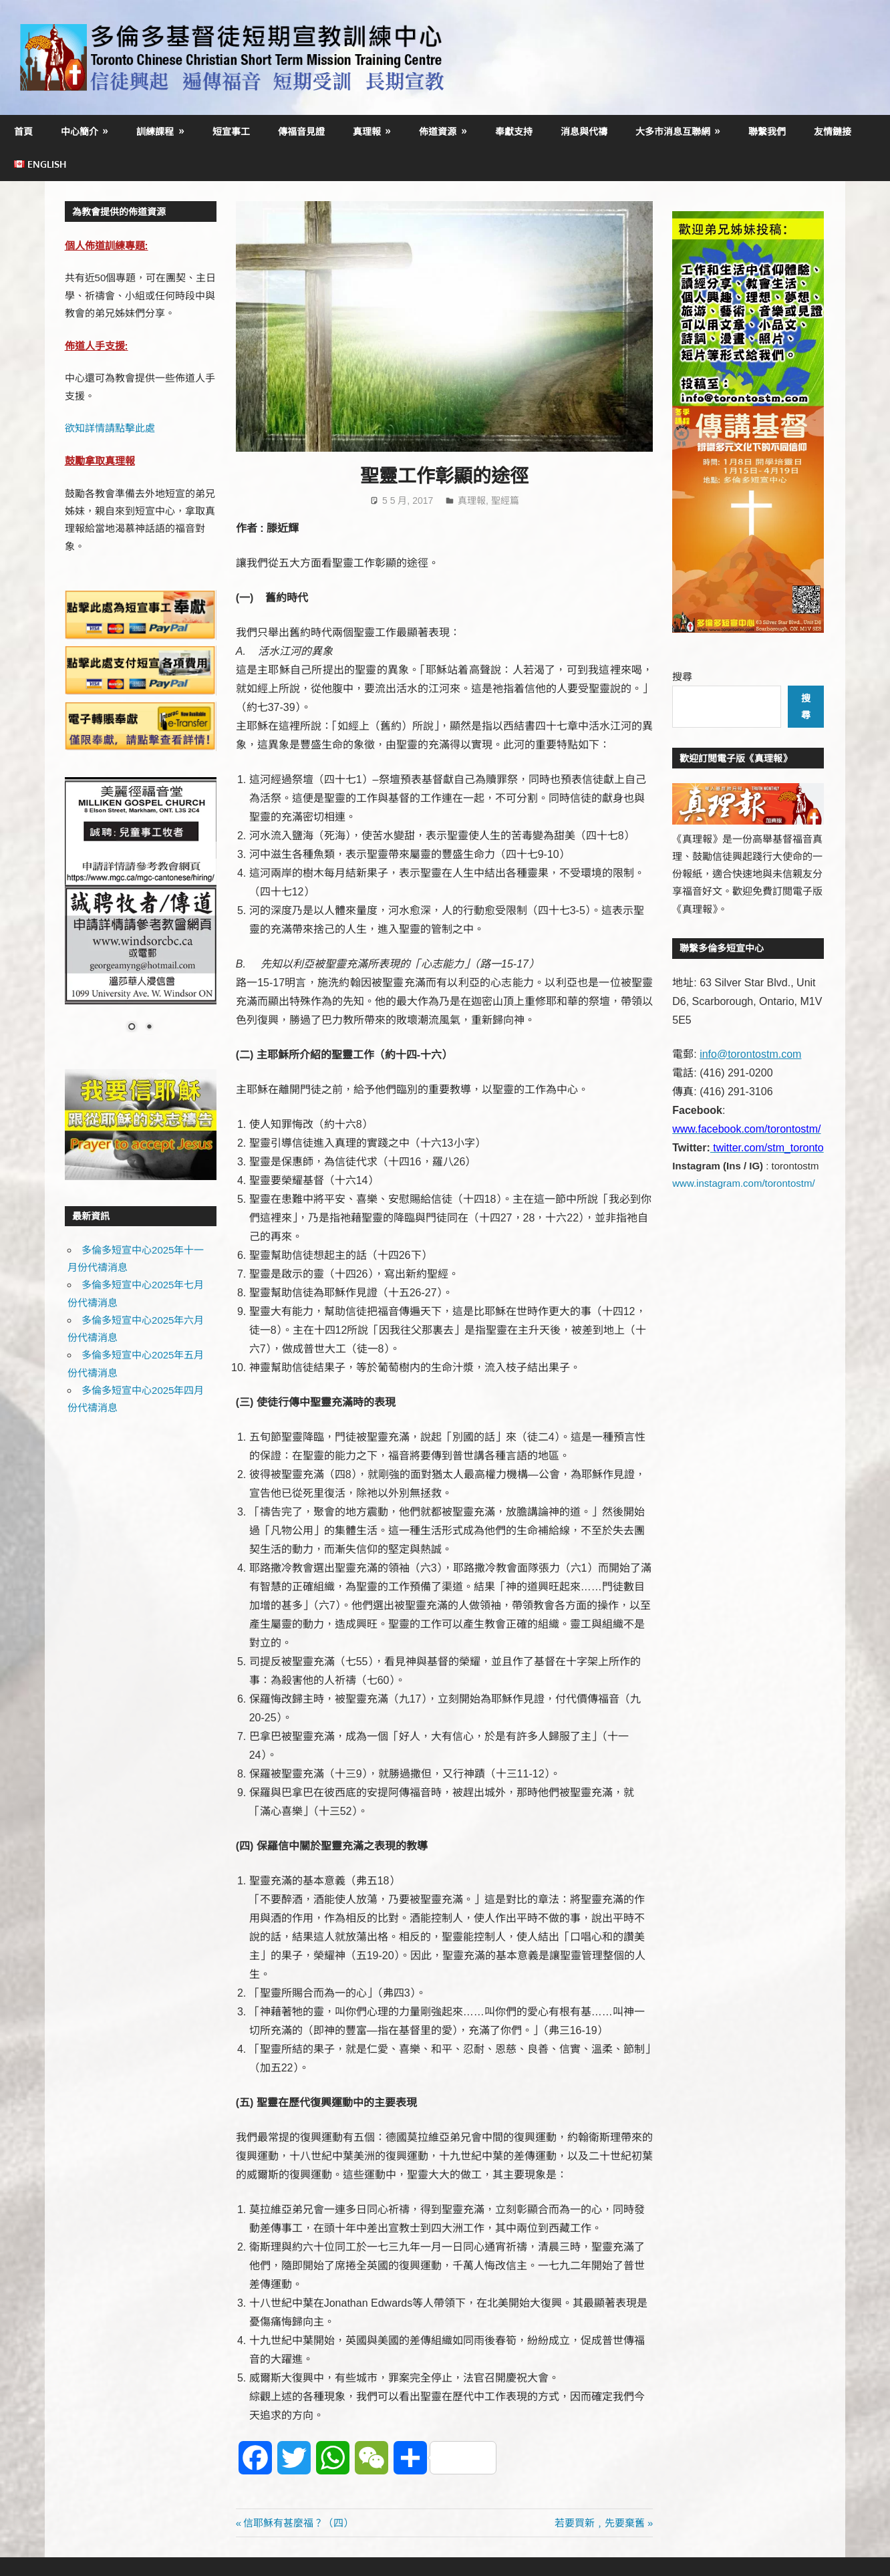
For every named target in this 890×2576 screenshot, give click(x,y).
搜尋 (682, 676)
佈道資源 (437, 131)
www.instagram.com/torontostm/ (743, 1183)
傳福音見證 (301, 131)
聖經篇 (505, 500)
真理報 (367, 131)
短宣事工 (231, 131)
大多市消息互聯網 (672, 131)
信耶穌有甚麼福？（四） (298, 2523)
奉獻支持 (514, 131)
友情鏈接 (832, 131)
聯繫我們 (767, 131)
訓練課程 (155, 131)
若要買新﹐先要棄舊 (600, 2523)
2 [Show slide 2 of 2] (149, 1027)
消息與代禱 (584, 131)
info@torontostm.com (750, 1054)
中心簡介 (79, 131)
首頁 (23, 131)
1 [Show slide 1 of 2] (131, 1027)
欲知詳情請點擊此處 (110, 428)
